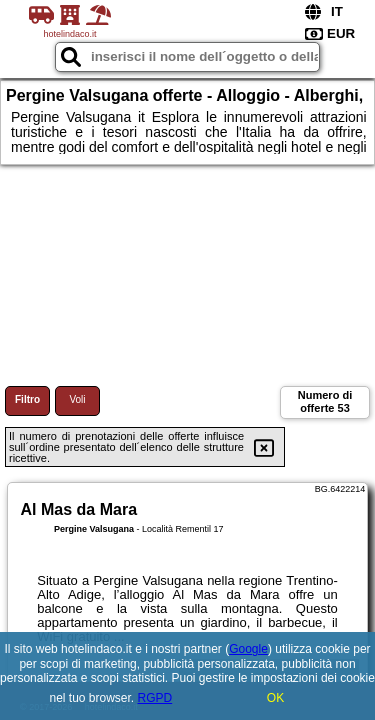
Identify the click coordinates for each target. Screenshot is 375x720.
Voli (77, 399)
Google (248, 649)
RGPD (155, 698)
